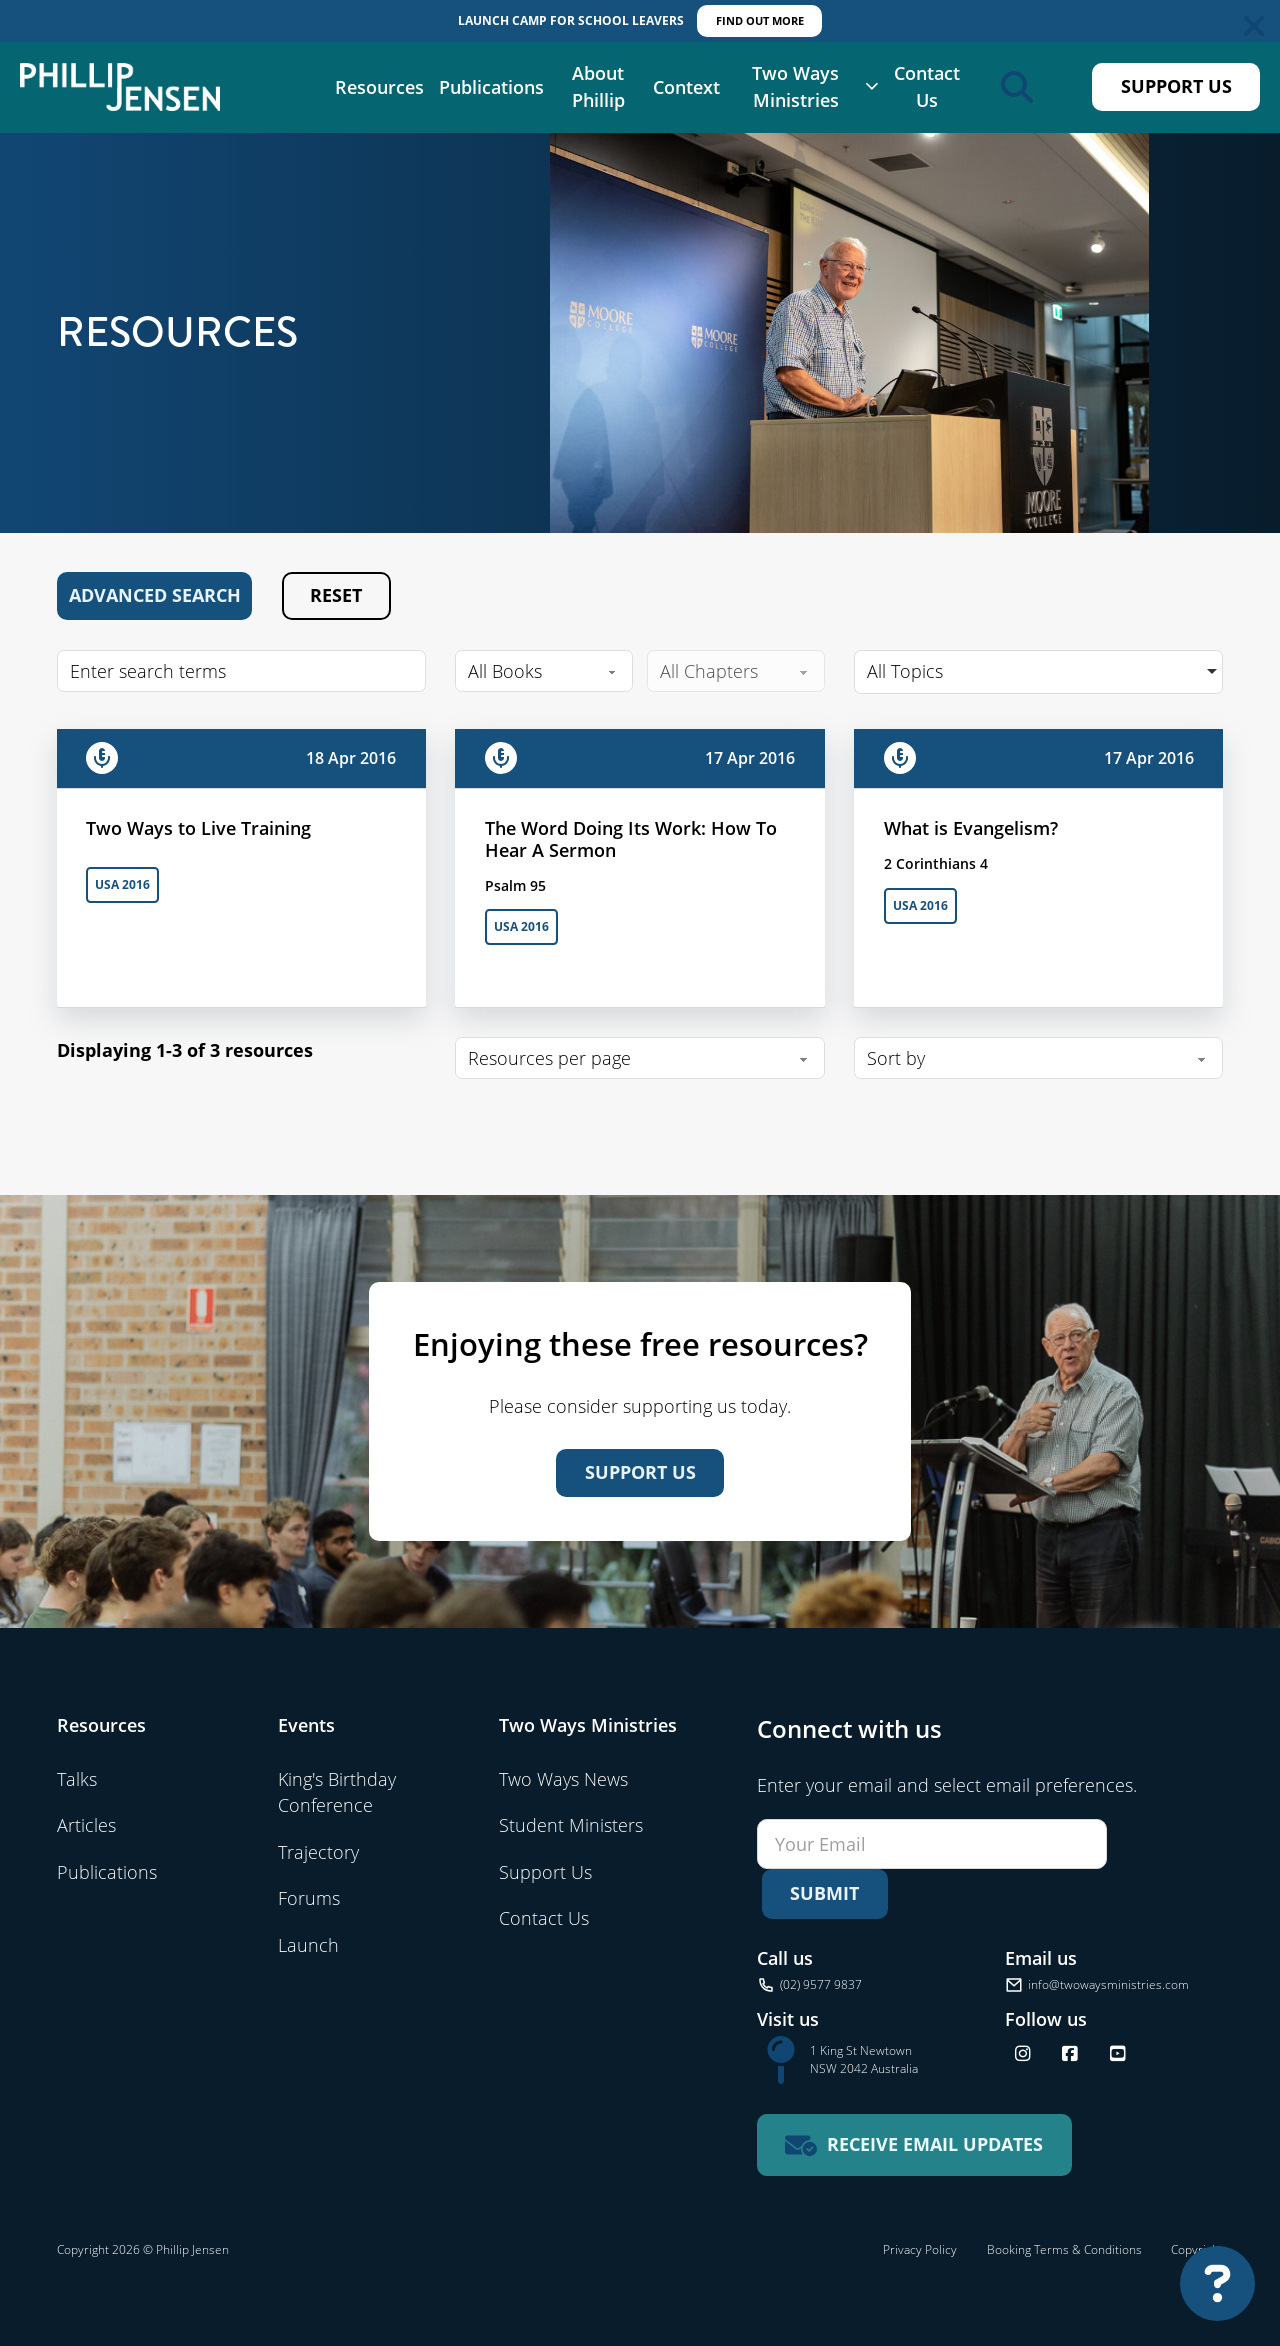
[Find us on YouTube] (1118, 2054)
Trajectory (318, 1852)
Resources (379, 87)
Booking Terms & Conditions (1064, 2249)
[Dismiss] (1254, 26)
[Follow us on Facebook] (1070, 2054)
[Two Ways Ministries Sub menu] (872, 87)
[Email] (932, 1844)
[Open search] (1017, 87)
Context (686, 87)
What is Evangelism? (971, 828)
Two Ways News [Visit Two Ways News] (563, 1779)
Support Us (1176, 86)
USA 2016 (122, 884)
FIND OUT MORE (760, 20)
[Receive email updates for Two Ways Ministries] (914, 2145)
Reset (336, 595)
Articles (86, 1825)
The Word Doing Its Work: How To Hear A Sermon (631, 838)
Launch (308, 1945)
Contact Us (927, 87)
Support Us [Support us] (640, 1472)
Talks (77, 1779)
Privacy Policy (920, 2249)
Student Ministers (571, 1825)
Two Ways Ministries (795, 87)
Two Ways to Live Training (198, 828)
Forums (309, 1898)
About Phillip (598, 87)
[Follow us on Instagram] (1023, 2054)
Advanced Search (155, 595)
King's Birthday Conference (337, 1792)
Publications (491, 87)
